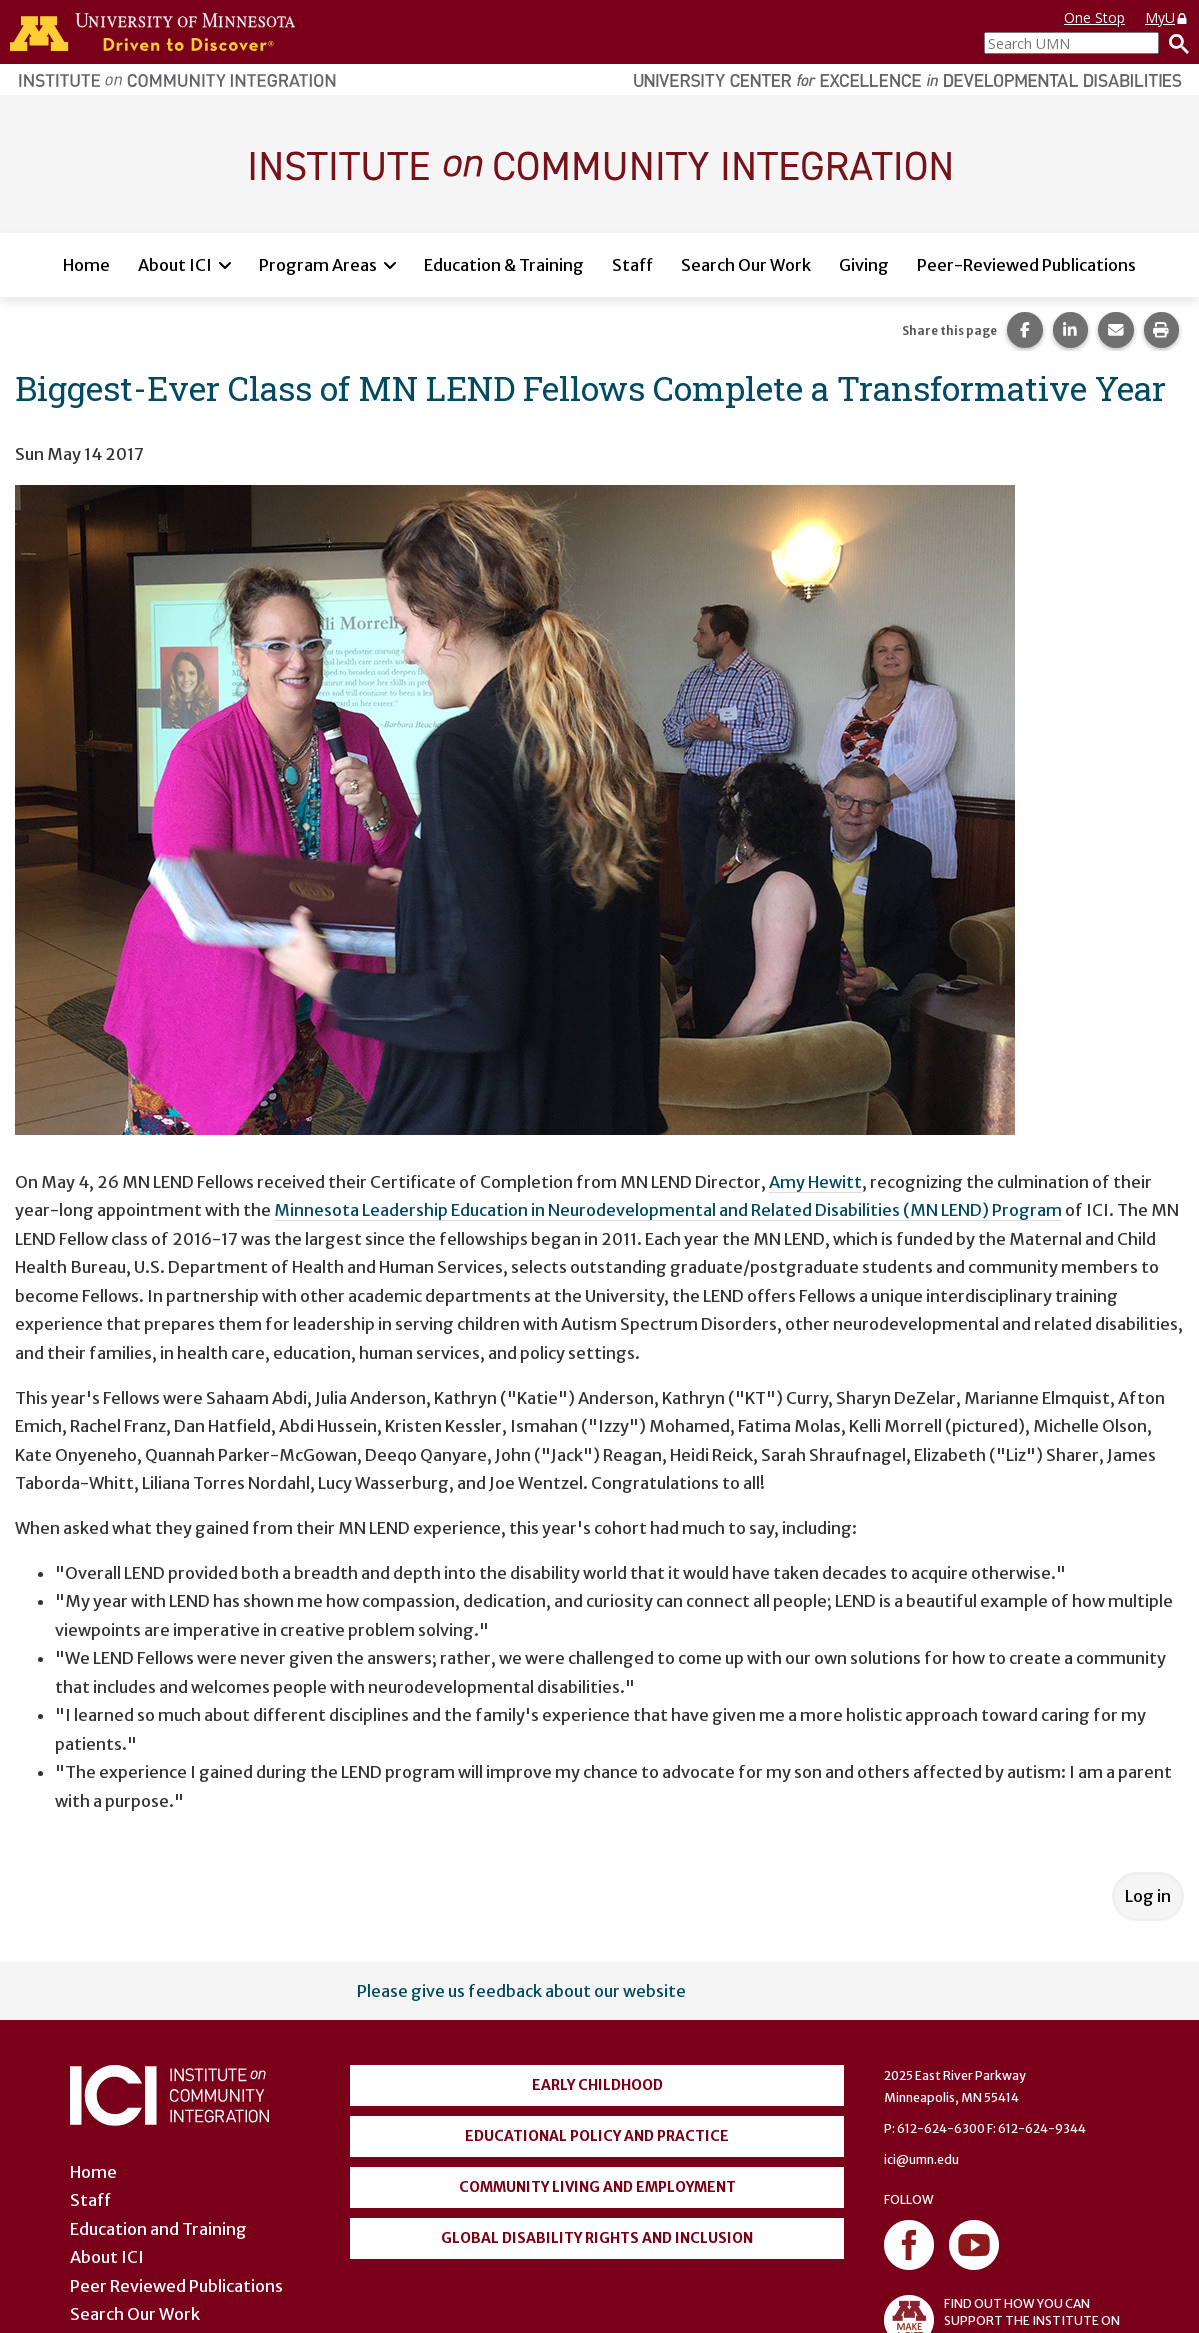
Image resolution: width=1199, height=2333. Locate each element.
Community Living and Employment (597, 2187)
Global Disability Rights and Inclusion (597, 2238)
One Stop (1094, 17)
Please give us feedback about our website (521, 1991)
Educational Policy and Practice (597, 2136)
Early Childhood (597, 2085)
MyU (1167, 17)
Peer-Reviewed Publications (1026, 265)
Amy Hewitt (815, 1182)
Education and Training (158, 2229)
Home (86, 265)
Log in (1148, 1896)
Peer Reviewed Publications (176, 2286)
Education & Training (504, 265)
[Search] (1174, 43)
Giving (864, 265)
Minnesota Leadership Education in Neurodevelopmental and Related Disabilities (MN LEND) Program (668, 1210)
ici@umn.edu (921, 2159)
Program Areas (318, 265)
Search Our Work (746, 265)
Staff (632, 265)
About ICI (175, 265)
